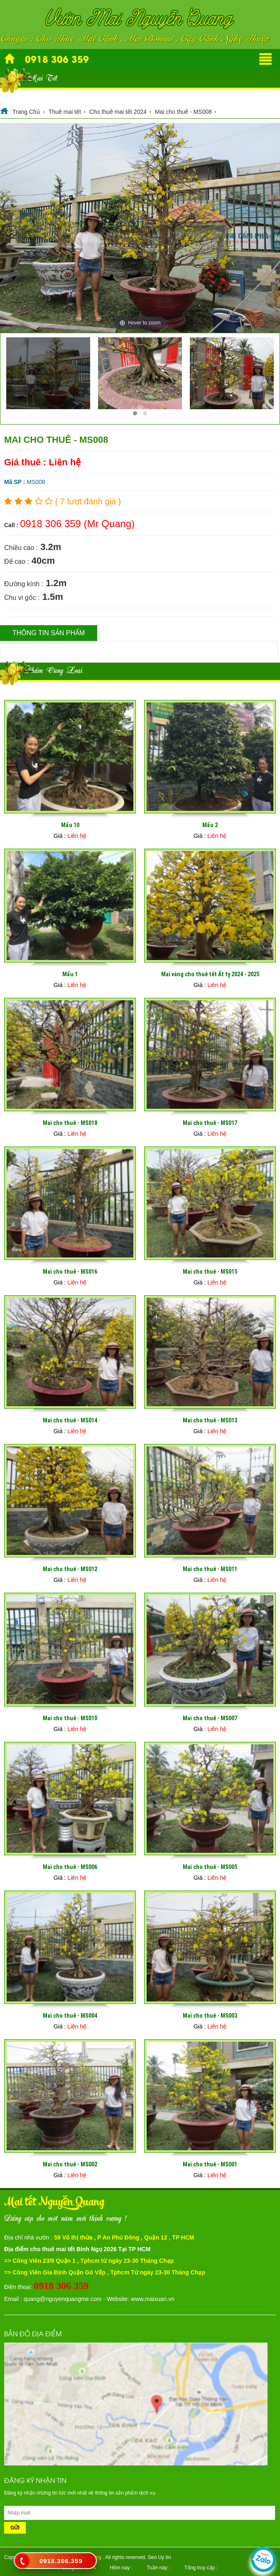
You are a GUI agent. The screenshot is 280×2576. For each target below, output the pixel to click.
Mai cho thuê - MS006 (70, 1867)
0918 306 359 (57, 58)
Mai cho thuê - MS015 (210, 1271)
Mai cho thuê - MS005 (210, 1867)
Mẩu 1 (70, 974)
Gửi (15, 2528)
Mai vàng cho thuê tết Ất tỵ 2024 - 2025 (210, 974)
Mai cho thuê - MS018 (70, 1123)
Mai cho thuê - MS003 (210, 2015)
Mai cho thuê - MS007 (210, 1718)
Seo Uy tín (159, 2557)
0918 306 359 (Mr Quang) (77, 523)
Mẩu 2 (210, 825)
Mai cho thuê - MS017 (210, 1123)
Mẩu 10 (70, 825)
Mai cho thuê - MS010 (70, 1718)
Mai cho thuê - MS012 (70, 1569)
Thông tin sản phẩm (48, 632)
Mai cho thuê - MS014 (70, 1420)
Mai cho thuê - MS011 (210, 1569)
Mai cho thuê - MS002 (70, 2164)
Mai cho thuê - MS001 (210, 2164)
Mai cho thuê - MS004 (70, 2015)
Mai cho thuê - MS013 (210, 1420)
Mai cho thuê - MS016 (70, 1271)
